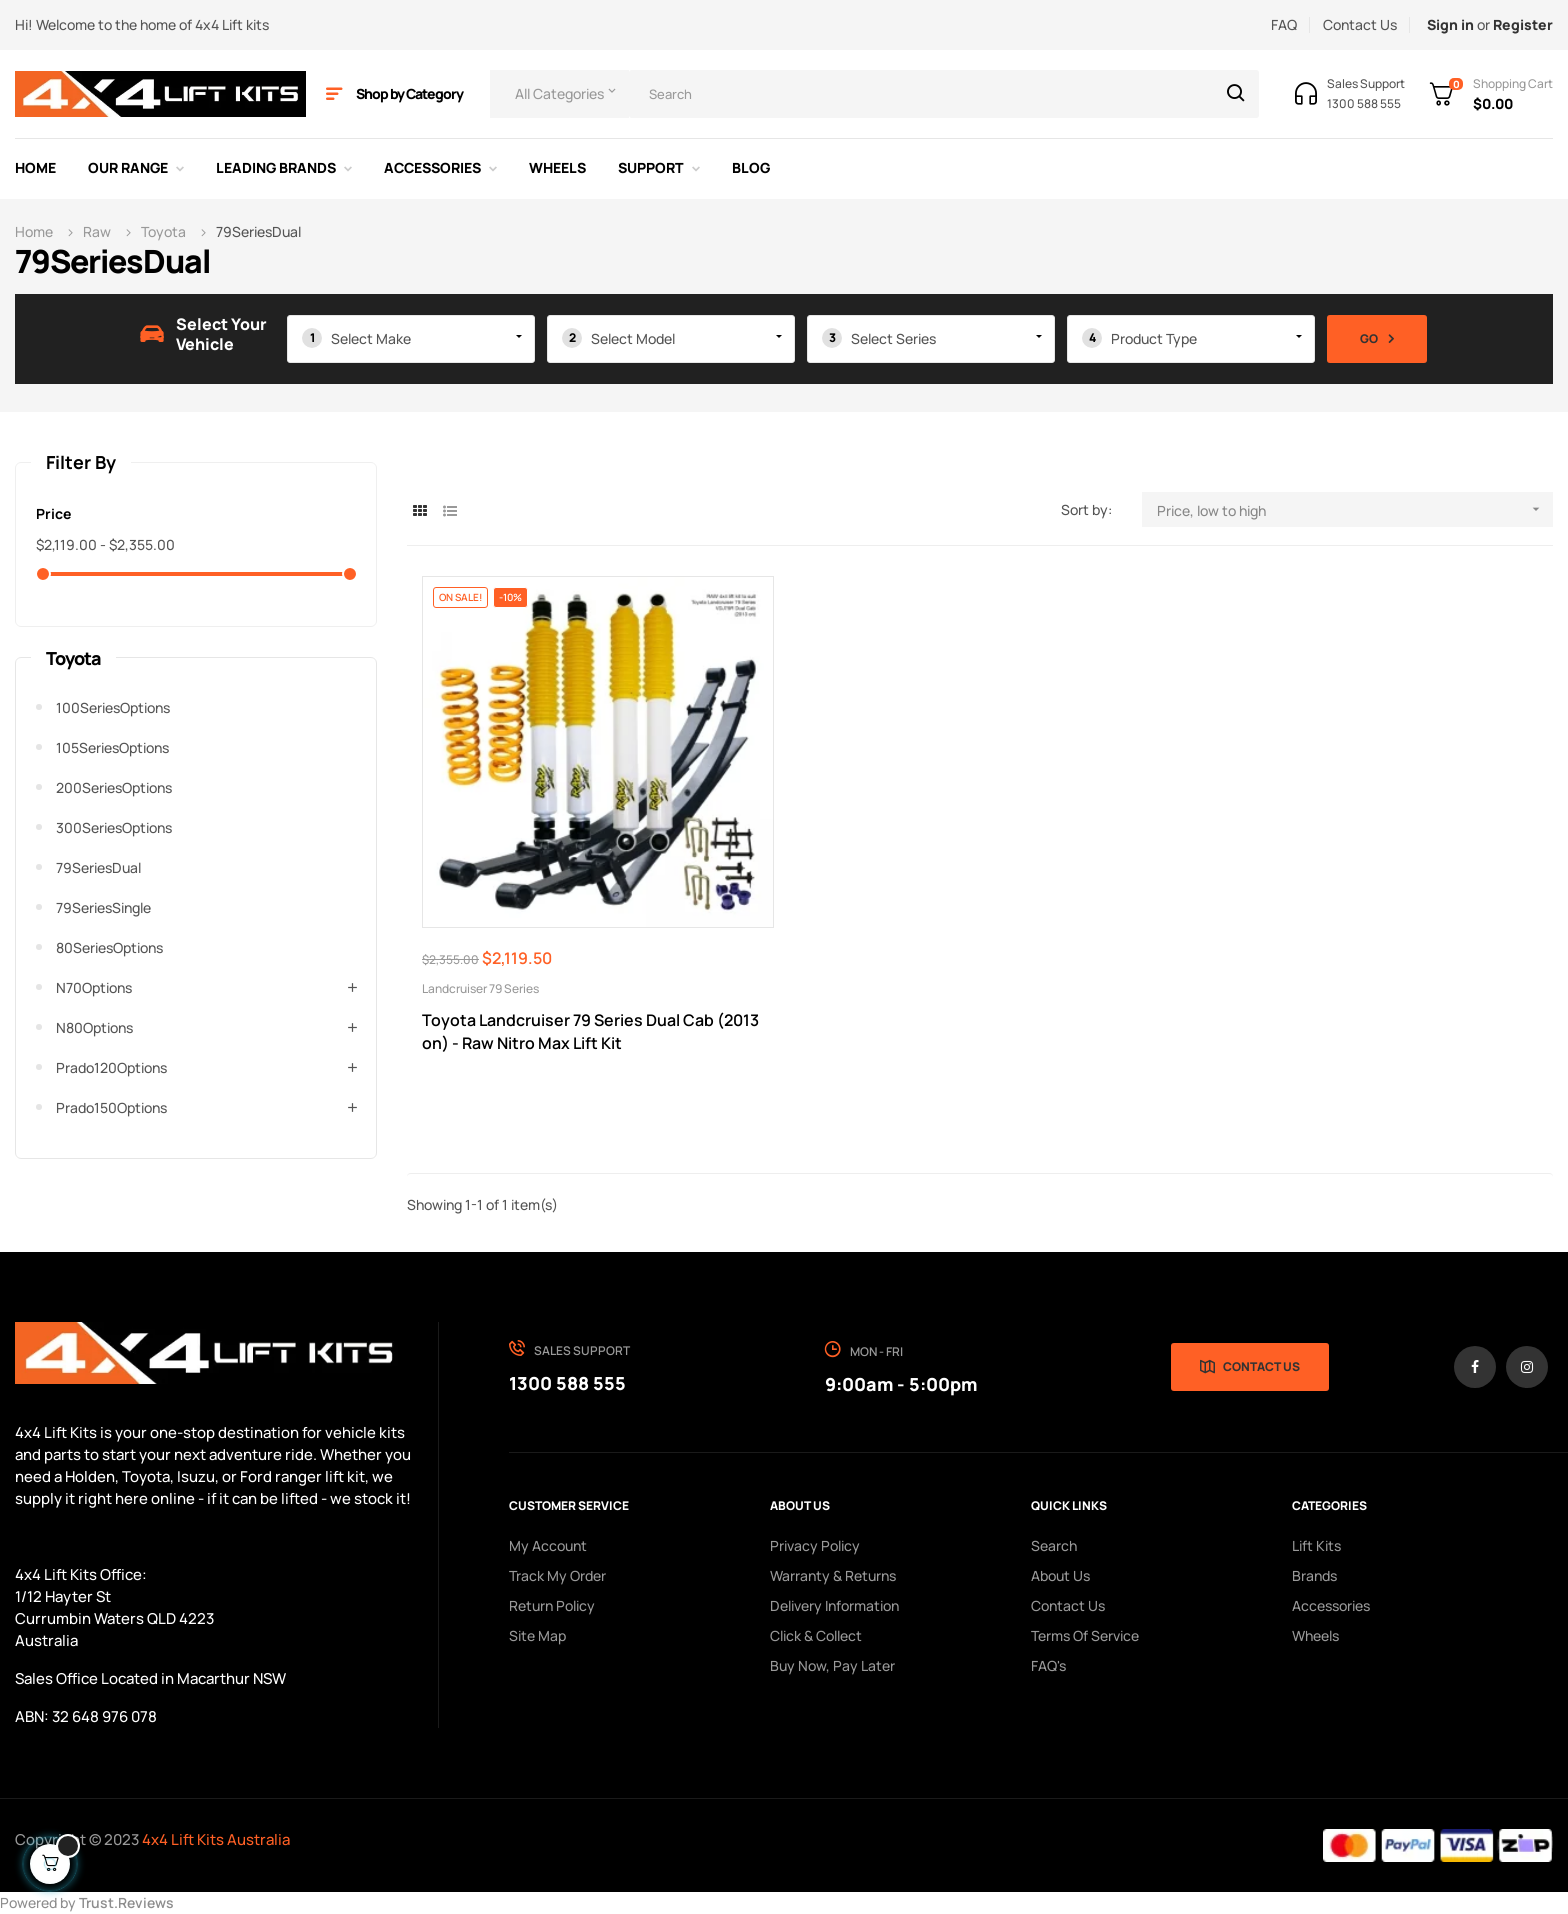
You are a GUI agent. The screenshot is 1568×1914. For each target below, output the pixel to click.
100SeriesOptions (113, 707)
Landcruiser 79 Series (480, 988)
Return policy (552, 1605)
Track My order (557, 1575)
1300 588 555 (567, 1383)
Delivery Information (834, 1605)
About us (1060, 1575)
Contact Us (1360, 24)
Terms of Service (1085, 1635)
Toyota (73, 658)
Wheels (1315, 1635)
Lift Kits (1316, 1545)
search (1054, 1545)
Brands (1314, 1575)
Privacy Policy (815, 1545)
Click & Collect (816, 1635)
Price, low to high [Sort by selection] (1355, 509)
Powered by (87, 1902)
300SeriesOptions (114, 827)
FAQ (1284, 24)
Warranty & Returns (833, 1575)
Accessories (1331, 1605)
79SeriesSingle (103, 907)
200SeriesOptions (114, 787)
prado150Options (111, 1107)
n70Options (94, 987)
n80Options (94, 1027)
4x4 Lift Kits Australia (216, 1839)
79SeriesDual (98, 867)
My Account (548, 1545)
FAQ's (1048, 1665)
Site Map (537, 1635)
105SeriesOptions (112, 747)
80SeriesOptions (109, 947)
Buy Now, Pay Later (832, 1665)
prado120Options (111, 1067)
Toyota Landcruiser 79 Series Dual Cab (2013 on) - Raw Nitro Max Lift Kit (590, 1031)
